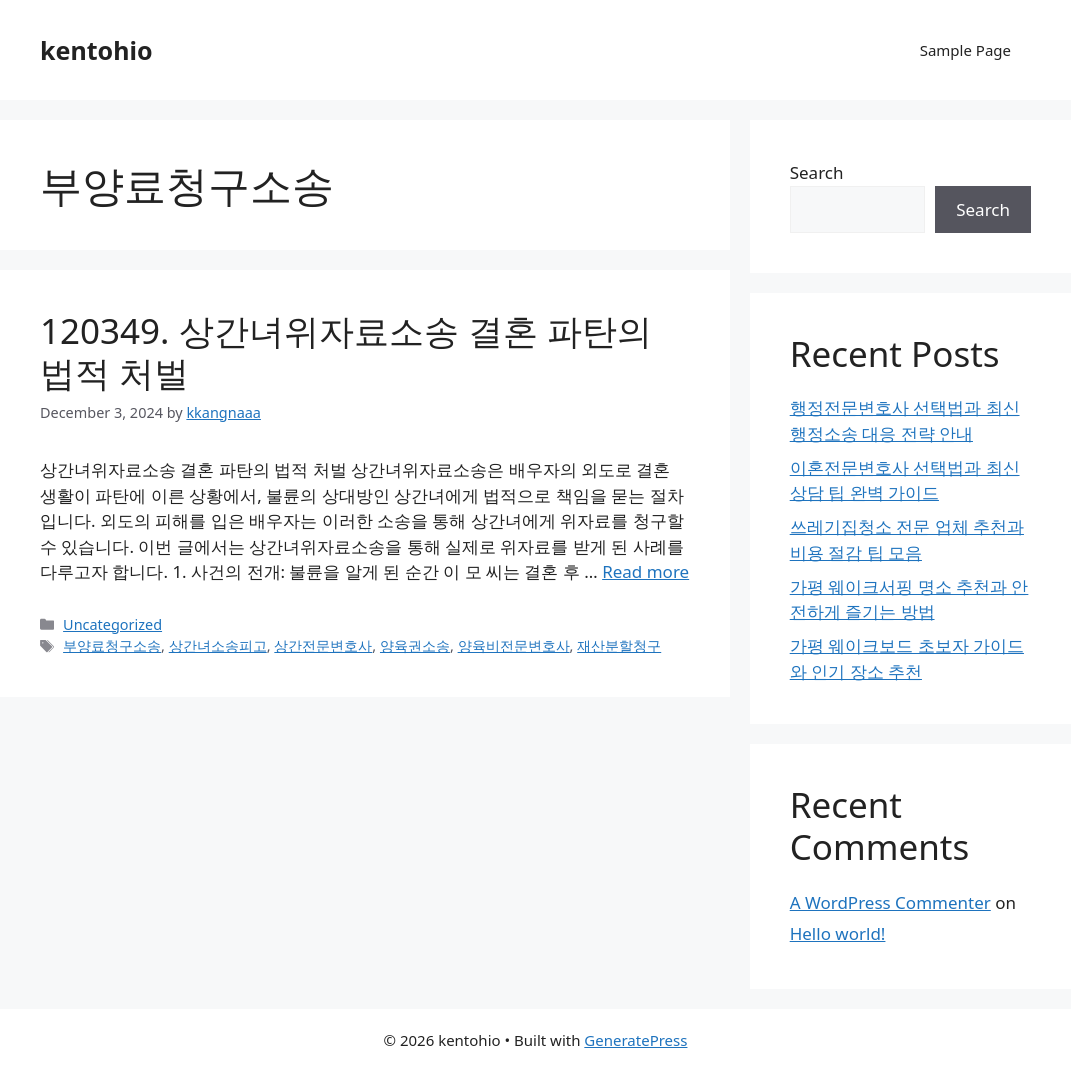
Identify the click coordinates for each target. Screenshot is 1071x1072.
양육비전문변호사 (514, 645)
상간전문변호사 (323, 645)
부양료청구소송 (112, 645)
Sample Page (965, 50)
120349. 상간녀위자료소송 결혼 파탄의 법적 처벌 (346, 351)
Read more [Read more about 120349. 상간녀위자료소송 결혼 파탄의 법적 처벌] (645, 571)
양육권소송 (415, 645)
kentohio (96, 50)
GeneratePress (635, 1040)
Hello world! (838, 933)
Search (817, 172)
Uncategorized (112, 624)
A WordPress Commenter (890, 902)
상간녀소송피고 (218, 645)
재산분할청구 (619, 645)
